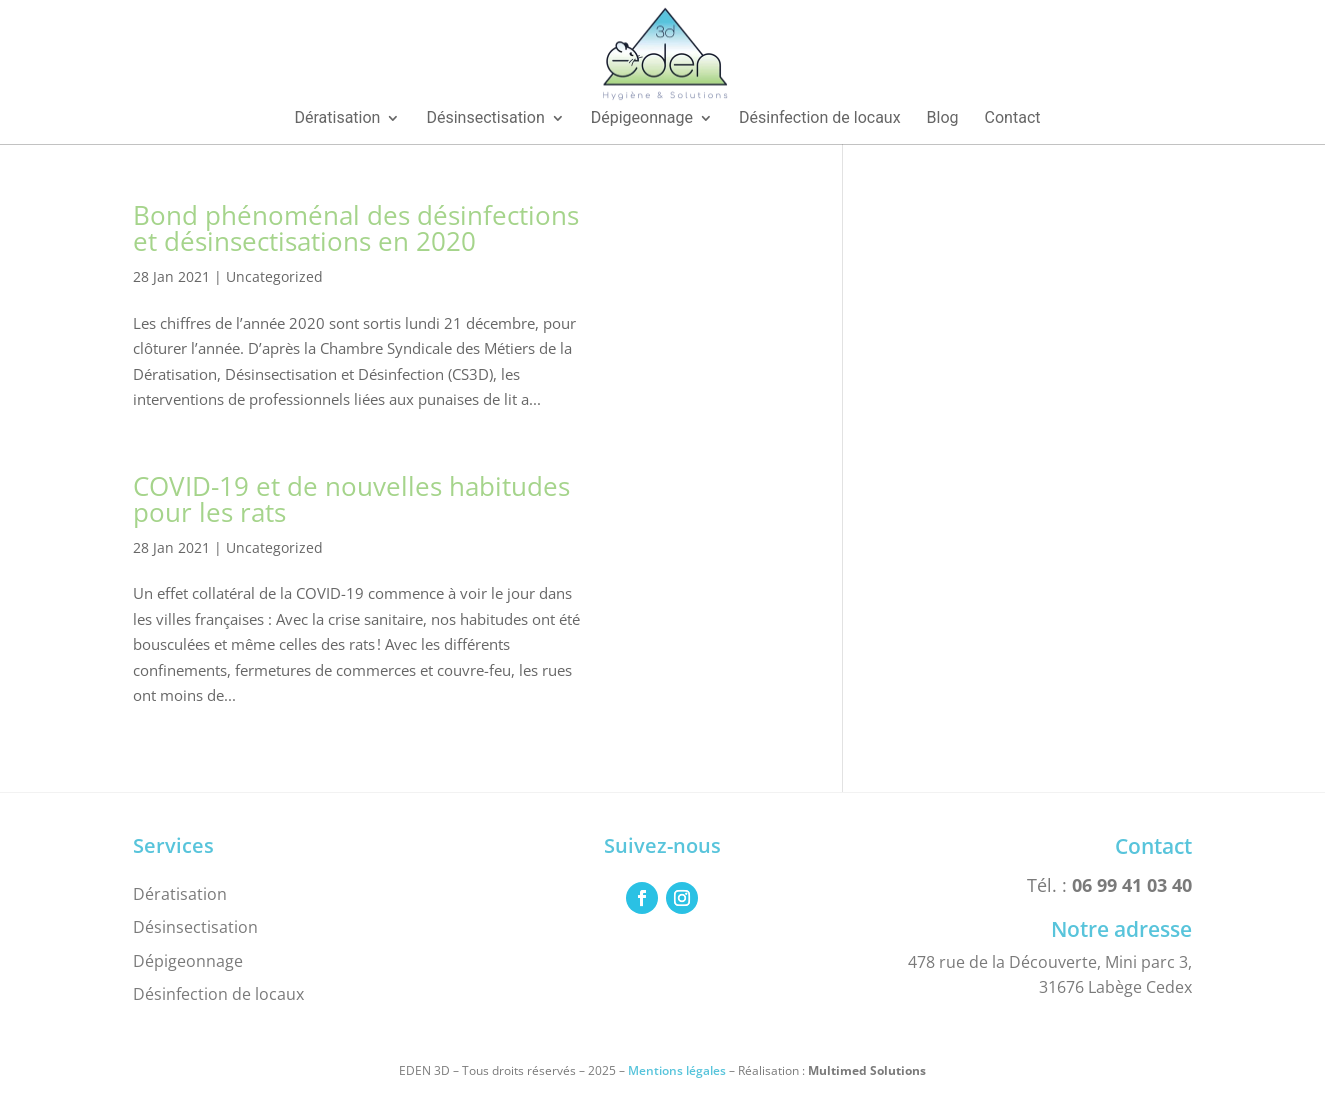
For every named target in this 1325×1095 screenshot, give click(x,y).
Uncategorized (274, 276)
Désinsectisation (195, 927)
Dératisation (180, 894)
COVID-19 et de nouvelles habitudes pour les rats (351, 499)
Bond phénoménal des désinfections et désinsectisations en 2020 (356, 228)
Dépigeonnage (188, 961)
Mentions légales (677, 1070)
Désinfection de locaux (218, 994)
